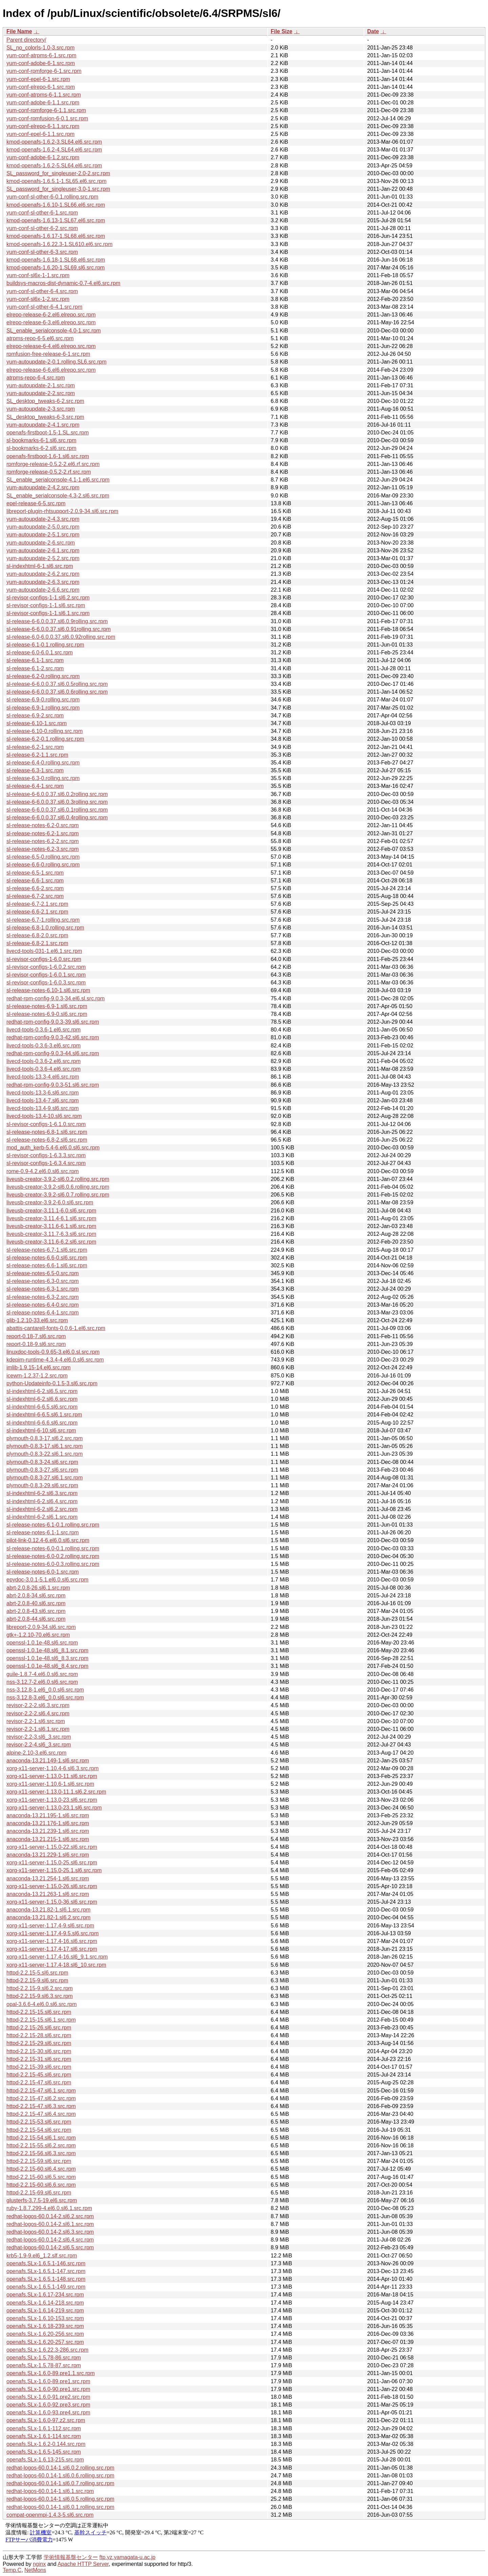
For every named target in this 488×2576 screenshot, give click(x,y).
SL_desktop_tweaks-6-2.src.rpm (45, 401)
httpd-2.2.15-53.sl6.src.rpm (38, 2122)
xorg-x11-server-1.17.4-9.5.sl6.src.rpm (52, 1933)
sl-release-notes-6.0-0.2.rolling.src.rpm (52, 1556)
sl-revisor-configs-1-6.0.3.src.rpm (46, 982)
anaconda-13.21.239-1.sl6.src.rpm (47, 1831)
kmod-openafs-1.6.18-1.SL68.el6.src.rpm (55, 260)
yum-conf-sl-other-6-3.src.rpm (42, 252)
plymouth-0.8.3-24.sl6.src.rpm (42, 1462)
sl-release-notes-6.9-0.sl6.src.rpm (46, 1014)
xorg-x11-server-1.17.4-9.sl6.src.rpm (50, 1925)
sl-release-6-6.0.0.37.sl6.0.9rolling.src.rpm (57, 621)
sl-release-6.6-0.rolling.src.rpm (43, 864)
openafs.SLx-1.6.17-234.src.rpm (45, 2294)
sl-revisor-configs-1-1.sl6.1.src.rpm (47, 613)
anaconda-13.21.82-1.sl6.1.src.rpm (48, 1910)
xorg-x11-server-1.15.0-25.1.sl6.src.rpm (54, 1870)
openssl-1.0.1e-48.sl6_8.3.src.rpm (47, 1658)
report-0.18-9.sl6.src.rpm (36, 1344)
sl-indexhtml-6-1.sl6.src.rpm (39, 566)
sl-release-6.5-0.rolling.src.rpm (43, 857)
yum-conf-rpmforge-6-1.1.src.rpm (46, 110)
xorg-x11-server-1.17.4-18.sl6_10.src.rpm (56, 1965)
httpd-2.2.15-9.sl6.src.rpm (37, 1980)
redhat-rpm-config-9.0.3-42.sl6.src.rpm (52, 1037)
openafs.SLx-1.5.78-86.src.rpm (43, 2357)
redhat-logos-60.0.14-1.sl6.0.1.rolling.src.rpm (60, 2507)
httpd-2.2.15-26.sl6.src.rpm (38, 2027)
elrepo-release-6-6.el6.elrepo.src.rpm (51, 370)
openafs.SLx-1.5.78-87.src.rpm (43, 2365)
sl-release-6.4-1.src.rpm (35, 786)
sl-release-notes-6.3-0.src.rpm (42, 1281)
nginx (39, 2564)
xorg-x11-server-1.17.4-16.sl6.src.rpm (51, 1941)
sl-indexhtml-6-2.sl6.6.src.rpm (42, 1399)
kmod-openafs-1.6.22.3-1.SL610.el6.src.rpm (59, 244)
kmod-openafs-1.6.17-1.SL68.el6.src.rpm (55, 236)
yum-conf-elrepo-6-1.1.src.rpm (42, 126)
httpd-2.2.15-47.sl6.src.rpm (38, 2082)
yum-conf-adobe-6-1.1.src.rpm (42, 102)
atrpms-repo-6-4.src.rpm (35, 378)
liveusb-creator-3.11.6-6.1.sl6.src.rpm (51, 1226)
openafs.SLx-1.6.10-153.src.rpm (45, 2318)
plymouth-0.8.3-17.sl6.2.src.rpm (44, 1438)
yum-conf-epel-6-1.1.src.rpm (40, 134)
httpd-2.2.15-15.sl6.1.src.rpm (41, 2020)
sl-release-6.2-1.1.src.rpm (37, 755)
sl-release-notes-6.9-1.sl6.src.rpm (46, 1006)
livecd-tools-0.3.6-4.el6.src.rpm (43, 1069)
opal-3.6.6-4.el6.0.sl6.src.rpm (41, 2004)
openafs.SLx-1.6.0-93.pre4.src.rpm (48, 2412)
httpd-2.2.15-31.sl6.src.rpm (38, 2059)
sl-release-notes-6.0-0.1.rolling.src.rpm (52, 1548)
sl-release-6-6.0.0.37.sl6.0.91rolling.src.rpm (58, 629)
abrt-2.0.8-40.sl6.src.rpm (35, 1603)
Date (373, 31)
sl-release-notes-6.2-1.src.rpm (42, 833)
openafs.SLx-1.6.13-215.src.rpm (45, 2459)
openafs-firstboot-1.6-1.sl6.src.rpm (47, 456)
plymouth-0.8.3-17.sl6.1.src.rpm (44, 1446)
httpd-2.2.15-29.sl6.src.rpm (38, 2043)
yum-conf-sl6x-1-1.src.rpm (37, 275)
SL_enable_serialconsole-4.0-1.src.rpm (53, 330)
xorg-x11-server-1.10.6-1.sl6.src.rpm (50, 1784)
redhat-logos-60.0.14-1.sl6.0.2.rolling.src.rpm (60, 2468)
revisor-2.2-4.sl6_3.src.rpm (38, 1744)
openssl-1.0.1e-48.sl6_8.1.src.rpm (47, 1650)
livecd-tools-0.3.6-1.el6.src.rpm (43, 1030)
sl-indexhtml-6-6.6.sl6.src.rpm (42, 1423)
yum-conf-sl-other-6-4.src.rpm (42, 291)
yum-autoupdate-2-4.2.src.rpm (42, 487)
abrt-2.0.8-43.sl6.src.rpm (35, 1611)
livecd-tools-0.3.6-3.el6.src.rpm (43, 1045)
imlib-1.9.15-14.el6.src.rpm (38, 1367)
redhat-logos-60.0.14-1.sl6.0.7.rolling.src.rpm (60, 2483)
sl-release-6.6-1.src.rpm (35, 880)
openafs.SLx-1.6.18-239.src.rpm (45, 2326)
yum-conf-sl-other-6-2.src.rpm (42, 228)
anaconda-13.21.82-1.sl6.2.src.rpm (48, 1917)
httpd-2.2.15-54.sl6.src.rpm (38, 2130)
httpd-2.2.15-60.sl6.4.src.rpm (41, 2169)
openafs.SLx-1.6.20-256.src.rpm (45, 2334)
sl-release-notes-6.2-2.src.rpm (42, 841)
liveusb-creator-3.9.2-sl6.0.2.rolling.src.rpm (57, 1179)
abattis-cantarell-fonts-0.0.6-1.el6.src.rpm (55, 1328)
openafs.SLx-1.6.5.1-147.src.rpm (45, 2271)
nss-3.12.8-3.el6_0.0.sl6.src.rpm (45, 1697)
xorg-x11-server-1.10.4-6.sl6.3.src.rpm (52, 1768)
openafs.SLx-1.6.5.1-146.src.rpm (45, 2263)
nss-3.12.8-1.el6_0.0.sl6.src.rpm (45, 1690)
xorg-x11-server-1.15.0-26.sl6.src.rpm (51, 1886)
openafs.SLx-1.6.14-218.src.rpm (45, 2303)
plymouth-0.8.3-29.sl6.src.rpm (42, 1485)
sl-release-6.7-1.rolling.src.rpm (43, 920)
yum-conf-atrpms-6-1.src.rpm (41, 55)
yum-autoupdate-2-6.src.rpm (40, 543)
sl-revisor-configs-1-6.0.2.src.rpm (46, 967)
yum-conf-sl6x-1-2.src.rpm (37, 299)
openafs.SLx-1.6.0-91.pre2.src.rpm (48, 2397)
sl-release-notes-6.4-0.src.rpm (42, 1305)
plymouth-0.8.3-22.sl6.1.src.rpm (44, 1454)
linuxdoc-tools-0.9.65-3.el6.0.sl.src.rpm (53, 1352)
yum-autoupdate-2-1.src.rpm (40, 385)
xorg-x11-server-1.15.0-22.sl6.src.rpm (51, 1847)
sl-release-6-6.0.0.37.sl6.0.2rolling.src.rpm (57, 794)
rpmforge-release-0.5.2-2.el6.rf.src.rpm (53, 464)
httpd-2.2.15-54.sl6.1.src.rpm (41, 2138)
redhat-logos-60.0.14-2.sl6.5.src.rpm (50, 2247)
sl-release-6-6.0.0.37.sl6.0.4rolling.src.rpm (57, 817)
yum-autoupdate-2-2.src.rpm (40, 393)
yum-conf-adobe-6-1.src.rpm (40, 63)
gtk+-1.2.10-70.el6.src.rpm (38, 1635)
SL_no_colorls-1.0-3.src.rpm (40, 47)
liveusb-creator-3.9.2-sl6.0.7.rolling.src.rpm (57, 1195)
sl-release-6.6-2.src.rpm (35, 888)
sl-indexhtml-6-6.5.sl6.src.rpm (42, 1407)
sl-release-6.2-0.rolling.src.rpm (43, 676)
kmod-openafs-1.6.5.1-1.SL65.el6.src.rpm (56, 181)
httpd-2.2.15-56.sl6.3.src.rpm (41, 2153)
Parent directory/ (26, 40)
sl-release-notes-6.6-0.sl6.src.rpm (46, 1258)
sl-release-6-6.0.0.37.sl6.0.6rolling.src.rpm (57, 692)
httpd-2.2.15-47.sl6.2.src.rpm (41, 2098)
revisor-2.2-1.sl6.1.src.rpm (37, 1729)
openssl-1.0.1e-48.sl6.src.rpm (42, 1642)
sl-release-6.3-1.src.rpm (35, 770)
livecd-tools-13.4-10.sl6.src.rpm (44, 1116)
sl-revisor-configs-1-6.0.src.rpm (43, 959)
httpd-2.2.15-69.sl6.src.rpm (38, 2192)
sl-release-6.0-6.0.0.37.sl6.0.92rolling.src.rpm (60, 637)
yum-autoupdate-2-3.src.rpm (40, 409)
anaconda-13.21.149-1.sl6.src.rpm (47, 1760)
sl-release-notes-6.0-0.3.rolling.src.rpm (52, 1564)
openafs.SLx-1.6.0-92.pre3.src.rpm (48, 2405)
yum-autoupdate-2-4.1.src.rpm (42, 425)
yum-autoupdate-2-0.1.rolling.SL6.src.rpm (56, 362)
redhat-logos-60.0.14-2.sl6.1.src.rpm (50, 2224)
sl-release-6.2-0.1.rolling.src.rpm (45, 739)
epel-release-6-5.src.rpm (35, 503)
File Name (19, 31)
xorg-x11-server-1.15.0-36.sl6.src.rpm (51, 1902)
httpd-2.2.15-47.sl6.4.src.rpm (41, 2114)
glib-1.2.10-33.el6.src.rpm (37, 1320)
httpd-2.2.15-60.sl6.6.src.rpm (41, 2185)
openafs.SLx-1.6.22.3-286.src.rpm (47, 2350)
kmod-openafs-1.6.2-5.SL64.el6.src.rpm (54, 165)
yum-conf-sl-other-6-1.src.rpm (42, 213)
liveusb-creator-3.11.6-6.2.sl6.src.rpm (51, 1242)
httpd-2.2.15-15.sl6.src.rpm (38, 2012)
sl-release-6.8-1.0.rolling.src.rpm (45, 928)
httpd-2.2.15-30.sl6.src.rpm (38, 2051)
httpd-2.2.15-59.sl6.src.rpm (38, 2161)
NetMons (35, 2570)
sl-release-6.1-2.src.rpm (35, 668)
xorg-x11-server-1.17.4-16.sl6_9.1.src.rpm (57, 1957)
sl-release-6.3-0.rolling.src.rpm (43, 778)
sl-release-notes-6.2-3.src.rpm (42, 849)
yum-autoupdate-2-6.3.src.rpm (42, 582)
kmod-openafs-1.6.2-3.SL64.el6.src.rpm (54, 142)
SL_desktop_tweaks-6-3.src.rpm (45, 417)
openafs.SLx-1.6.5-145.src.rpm (43, 2452)
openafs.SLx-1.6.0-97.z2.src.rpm (45, 2420)
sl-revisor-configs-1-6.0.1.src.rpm (46, 975)
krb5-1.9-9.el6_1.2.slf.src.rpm (41, 2255)
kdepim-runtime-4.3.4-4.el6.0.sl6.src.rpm (55, 1360)
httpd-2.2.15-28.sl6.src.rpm (38, 2035)
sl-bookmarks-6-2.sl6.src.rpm (41, 448)
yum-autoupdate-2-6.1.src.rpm (42, 550)
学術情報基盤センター (71, 2557)
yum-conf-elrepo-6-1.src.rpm (40, 87)
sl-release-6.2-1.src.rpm (35, 747)
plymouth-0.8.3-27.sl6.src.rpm (42, 1470)
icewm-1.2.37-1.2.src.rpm (37, 1375)
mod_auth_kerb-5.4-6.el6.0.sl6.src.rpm (53, 1147)
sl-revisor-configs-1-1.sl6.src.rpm (45, 605)
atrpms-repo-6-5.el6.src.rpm (40, 338)
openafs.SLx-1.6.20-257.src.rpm (45, 2342)
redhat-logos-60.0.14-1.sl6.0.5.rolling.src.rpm (60, 2499)
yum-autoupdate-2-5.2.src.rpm (42, 558)
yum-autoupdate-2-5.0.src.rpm (42, 527)
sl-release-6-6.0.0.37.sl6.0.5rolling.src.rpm (57, 684)
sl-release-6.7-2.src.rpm (35, 896)
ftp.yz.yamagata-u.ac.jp (127, 2557)
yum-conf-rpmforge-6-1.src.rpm (43, 71)
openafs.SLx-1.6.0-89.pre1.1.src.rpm (50, 2373)
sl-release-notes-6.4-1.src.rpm (42, 1312)
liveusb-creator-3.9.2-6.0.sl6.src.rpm (49, 1202)
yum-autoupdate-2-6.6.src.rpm (42, 590)
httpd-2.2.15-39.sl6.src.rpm (38, 2067)
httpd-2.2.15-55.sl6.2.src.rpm (41, 2145)
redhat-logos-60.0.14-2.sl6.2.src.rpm (50, 2216)
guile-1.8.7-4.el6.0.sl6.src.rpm (42, 1674)
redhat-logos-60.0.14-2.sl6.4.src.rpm (50, 2240)
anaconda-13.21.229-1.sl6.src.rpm (47, 1855)
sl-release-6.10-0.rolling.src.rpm (44, 731)
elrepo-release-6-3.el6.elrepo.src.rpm (51, 322)
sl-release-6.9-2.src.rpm (35, 715)
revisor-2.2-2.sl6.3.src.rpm (37, 1705)
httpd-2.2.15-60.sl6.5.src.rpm (41, 2177)
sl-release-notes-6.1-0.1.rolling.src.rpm (52, 1525)
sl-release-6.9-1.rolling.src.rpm (43, 708)
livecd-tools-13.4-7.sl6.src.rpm (42, 1100)
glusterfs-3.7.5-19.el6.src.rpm (41, 2200)
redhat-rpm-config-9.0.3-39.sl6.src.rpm (52, 1022)
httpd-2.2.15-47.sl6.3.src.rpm (41, 2106)
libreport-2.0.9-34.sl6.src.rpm (41, 1627)
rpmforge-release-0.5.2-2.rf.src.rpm (48, 472)
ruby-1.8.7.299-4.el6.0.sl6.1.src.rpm (49, 2208)
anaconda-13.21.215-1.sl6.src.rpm (47, 1839)
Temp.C (12, 2570)
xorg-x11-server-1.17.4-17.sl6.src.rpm (51, 1949)
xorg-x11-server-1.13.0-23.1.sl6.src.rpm (54, 1808)
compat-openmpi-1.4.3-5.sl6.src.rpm (50, 2515)
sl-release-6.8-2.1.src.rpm (37, 943)
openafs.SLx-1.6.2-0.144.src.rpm (45, 2444)
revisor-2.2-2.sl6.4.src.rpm (37, 1713)
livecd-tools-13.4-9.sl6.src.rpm (42, 1108)
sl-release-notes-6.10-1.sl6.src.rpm (48, 990)
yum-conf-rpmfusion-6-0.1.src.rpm (47, 118)
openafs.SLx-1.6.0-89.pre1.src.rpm (48, 2381)
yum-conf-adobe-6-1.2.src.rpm (42, 157)
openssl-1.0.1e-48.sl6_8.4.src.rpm (47, 1666)
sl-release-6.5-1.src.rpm (35, 873)
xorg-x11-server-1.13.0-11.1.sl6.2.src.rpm (56, 1792)
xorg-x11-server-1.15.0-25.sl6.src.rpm (51, 1862)
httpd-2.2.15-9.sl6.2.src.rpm (39, 1988)
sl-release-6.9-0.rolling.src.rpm (43, 699)
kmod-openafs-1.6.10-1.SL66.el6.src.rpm (55, 205)
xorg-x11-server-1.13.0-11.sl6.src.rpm (51, 1776)
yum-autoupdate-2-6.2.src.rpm (42, 574)
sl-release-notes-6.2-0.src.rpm (42, 825)
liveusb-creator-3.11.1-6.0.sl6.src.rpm (51, 1210)
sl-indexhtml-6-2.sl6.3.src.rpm (42, 1493)
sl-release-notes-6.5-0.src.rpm (42, 1273)
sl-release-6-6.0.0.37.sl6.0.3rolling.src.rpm (57, 802)
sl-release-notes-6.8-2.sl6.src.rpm (46, 1140)
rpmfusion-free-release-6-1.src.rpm (48, 354)
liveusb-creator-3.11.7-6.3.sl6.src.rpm (51, 1234)
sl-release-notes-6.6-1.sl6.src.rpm (46, 1265)
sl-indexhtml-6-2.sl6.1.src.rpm (42, 1517)
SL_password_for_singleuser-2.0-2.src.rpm (58, 173)
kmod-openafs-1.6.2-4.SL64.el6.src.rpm (54, 149)
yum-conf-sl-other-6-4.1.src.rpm (44, 307)
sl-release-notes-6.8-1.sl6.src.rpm (46, 1132)
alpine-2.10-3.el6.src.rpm (36, 1753)
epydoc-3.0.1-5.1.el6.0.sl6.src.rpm (47, 1579)
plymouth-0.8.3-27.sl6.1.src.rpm (44, 1477)
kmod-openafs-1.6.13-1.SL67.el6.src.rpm (55, 220)
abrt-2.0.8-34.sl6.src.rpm (35, 1595)
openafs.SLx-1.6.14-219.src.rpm (45, 2310)
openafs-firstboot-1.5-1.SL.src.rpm (47, 432)
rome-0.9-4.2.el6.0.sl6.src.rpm (42, 1171)
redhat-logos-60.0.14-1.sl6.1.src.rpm (50, 2491)
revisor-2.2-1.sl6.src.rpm (35, 1721)
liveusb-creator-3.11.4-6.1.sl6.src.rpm (51, 1218)
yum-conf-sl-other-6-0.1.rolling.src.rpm (52, 197)
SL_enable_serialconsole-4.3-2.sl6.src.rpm (57, 495)
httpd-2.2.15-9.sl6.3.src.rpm (39, 1996)
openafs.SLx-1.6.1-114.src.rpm (43, 2436)
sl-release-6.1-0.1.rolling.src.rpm (45, 645)
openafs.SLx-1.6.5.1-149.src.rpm (45, 2287)
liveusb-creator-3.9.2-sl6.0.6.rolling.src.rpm (57, 1187)
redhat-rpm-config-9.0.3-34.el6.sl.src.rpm (55, 998)
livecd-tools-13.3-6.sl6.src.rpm (42, 1093)
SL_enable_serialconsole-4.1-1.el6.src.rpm (57, 480)
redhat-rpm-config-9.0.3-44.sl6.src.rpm (52, 1053)
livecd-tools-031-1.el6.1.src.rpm (44, 951)
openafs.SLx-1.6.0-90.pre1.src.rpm (48, 2389)
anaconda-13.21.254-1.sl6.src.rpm (47, 1878)
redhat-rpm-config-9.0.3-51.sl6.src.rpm (52, 1085)
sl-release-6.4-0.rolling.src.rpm (43, 762)
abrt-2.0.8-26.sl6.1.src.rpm (38, 1588)
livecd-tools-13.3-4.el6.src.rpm (42, 1077)
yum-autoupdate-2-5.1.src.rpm (42, 534)
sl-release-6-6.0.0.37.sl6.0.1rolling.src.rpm (57, 810)
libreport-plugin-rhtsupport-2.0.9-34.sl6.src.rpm (62, 511)
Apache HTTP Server (83, 2564)
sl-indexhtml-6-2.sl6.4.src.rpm (42, 1501)
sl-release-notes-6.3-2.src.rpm (42, 1297)
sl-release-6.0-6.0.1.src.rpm (39, 652)
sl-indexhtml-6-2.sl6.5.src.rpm (42, 1391)
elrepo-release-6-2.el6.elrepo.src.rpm (51, 315)
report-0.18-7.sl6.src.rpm (36, 1336)
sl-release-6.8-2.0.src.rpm (37, 935)
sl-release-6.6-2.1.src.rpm (37, 912)
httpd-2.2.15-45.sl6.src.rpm (38, 2075)
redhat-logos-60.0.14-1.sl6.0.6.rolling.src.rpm (60, 2475)
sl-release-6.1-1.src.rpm (35, 660)
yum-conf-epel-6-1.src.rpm (38, 79)
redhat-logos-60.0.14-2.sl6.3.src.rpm (50, 2232)
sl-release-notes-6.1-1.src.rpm (42, 1532)
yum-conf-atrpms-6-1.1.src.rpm (43, 95)
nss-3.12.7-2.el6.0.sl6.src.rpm (42, 1682)
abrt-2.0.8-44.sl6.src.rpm (35, 1619)
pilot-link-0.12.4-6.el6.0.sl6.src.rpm (47, 1540)
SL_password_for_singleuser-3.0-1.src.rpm (58, 189)
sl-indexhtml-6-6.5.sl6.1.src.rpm (44, 1414)
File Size (281, 31)
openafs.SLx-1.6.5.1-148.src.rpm (45, 2279)
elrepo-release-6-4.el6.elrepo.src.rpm (51, 346)
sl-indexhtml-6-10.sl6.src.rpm (41, 1430)
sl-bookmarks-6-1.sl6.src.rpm (41, 440)
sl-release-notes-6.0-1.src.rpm (42, 1572)
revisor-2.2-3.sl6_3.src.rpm (38, 1737)
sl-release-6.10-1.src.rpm (36, 723)
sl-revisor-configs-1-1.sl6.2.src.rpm (47, 597)
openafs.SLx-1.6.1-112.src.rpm (43, 2428)
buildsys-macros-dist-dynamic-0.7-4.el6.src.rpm (63, 283)
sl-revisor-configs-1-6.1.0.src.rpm (46, 1124)
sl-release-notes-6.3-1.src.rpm (42, 1289)
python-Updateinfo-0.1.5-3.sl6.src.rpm (52, 1383)
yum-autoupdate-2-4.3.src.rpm (42, 519)
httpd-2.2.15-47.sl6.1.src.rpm (41, 2090)
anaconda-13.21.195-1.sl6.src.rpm (47, 1815)
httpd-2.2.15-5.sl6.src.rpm (37, 1973)
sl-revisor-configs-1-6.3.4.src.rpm (46, 1163)
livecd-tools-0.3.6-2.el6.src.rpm (43, 1061)
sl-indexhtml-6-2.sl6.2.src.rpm (42, 1509)
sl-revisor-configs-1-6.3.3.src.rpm (46, 1155)
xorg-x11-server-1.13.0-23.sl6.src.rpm (51, 1800)
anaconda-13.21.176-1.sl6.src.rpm (47, 1823)
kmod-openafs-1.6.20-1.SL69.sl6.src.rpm (55, 267)
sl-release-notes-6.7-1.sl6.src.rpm (46, 1250)
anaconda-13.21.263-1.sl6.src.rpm (47, 1894)
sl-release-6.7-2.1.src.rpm (37, 904)
